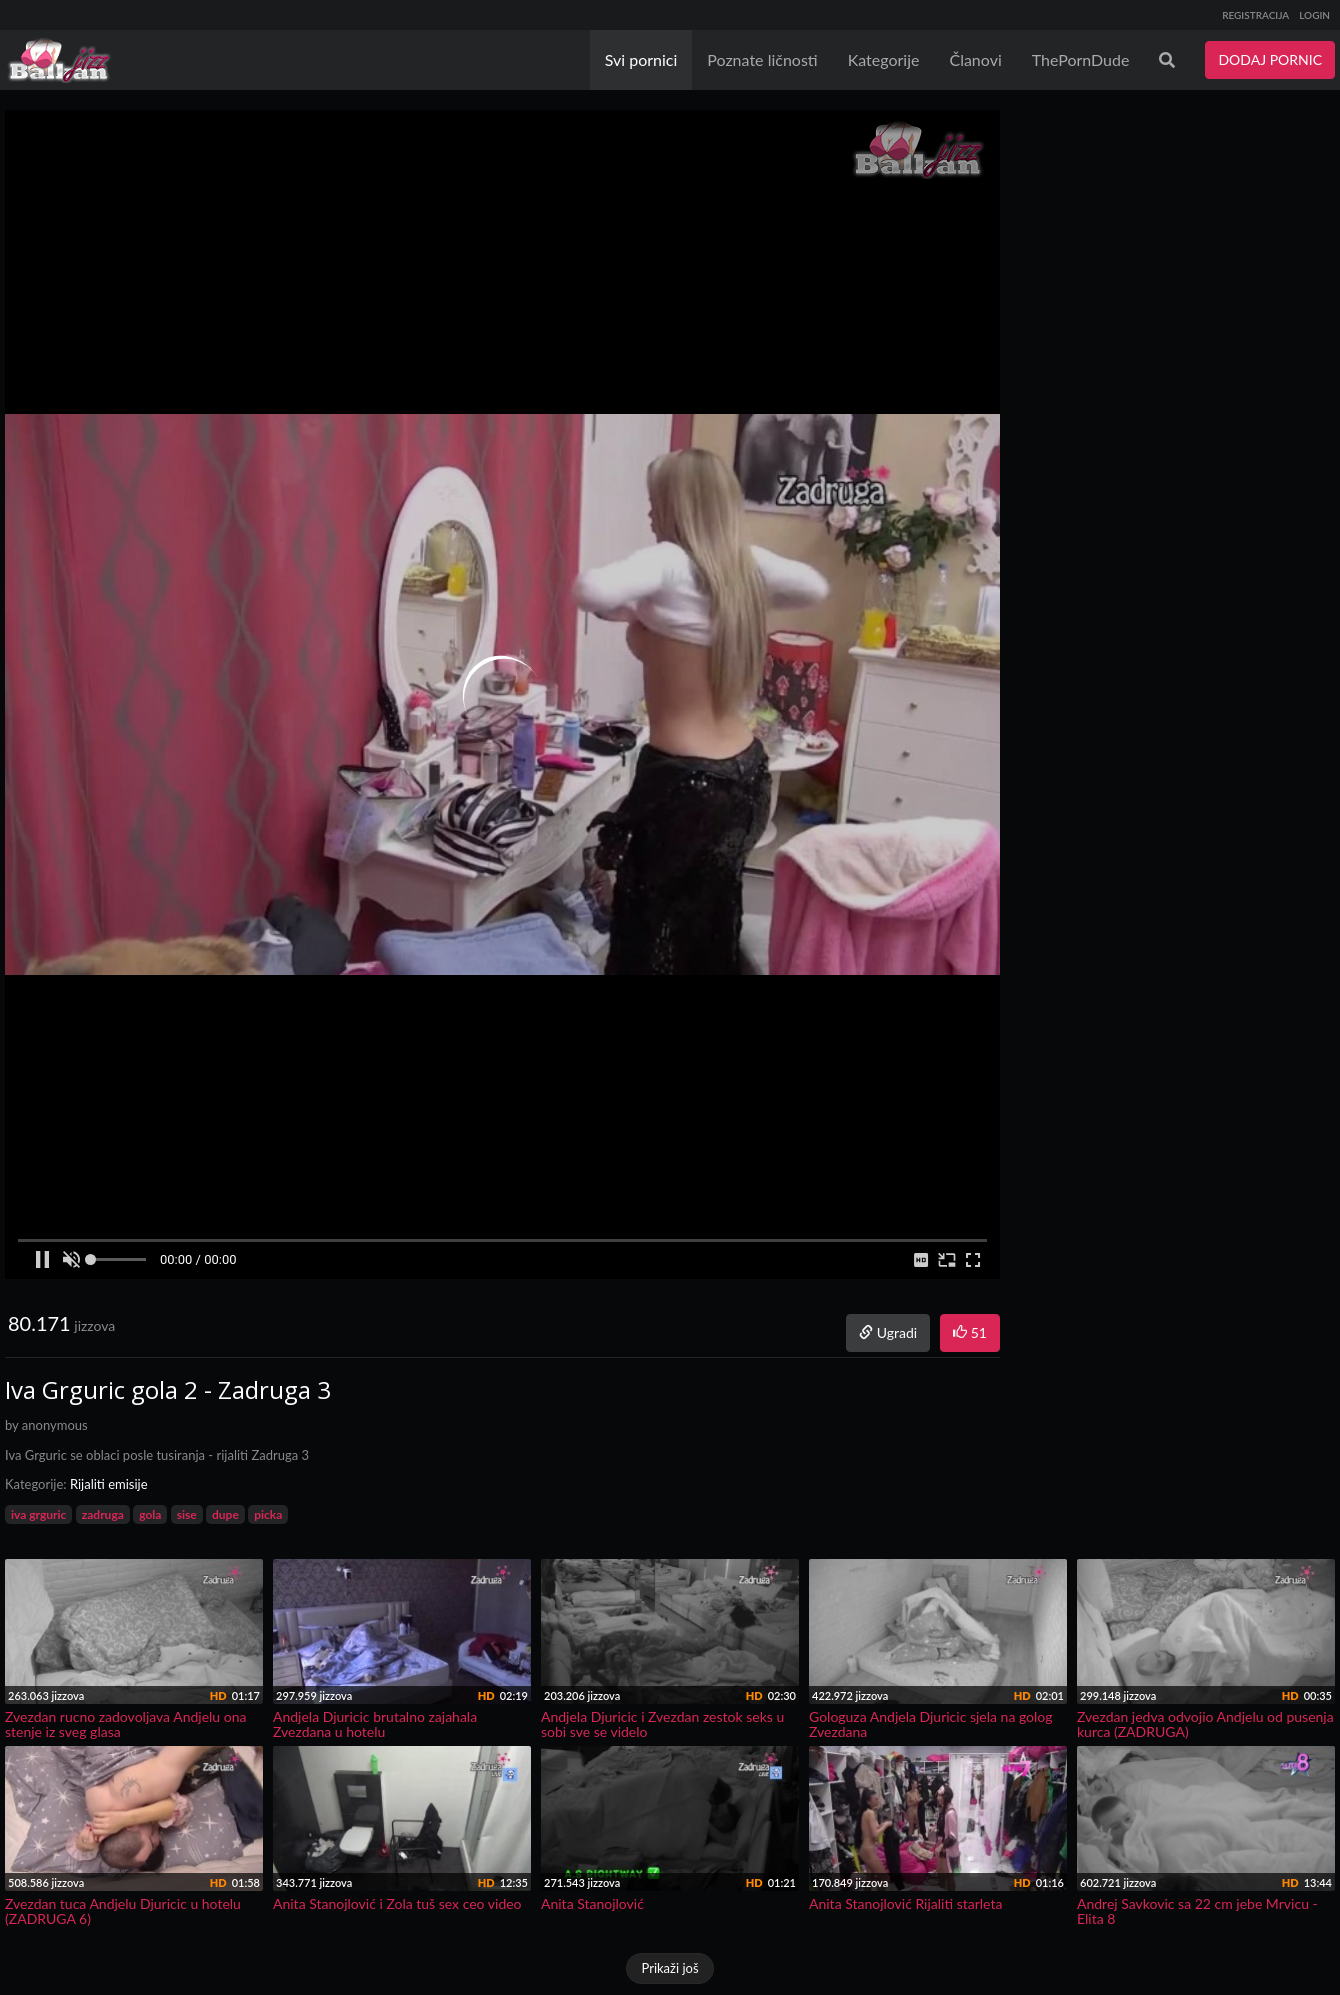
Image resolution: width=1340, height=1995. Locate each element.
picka (268, 1514)
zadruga (103, 1514)
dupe (225, 1514)
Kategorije (884, 59)
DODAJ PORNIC (1270, 59)
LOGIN (1314, 15)
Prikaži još (669, 1968)
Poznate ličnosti (762, 59)
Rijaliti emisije (109, 1484)
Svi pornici (641, 59)
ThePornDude (1081, 59)
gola (150, 1514)
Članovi (975, 59)
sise (187, 1514)
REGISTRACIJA (1255, 15)
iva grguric (38, 1514)
